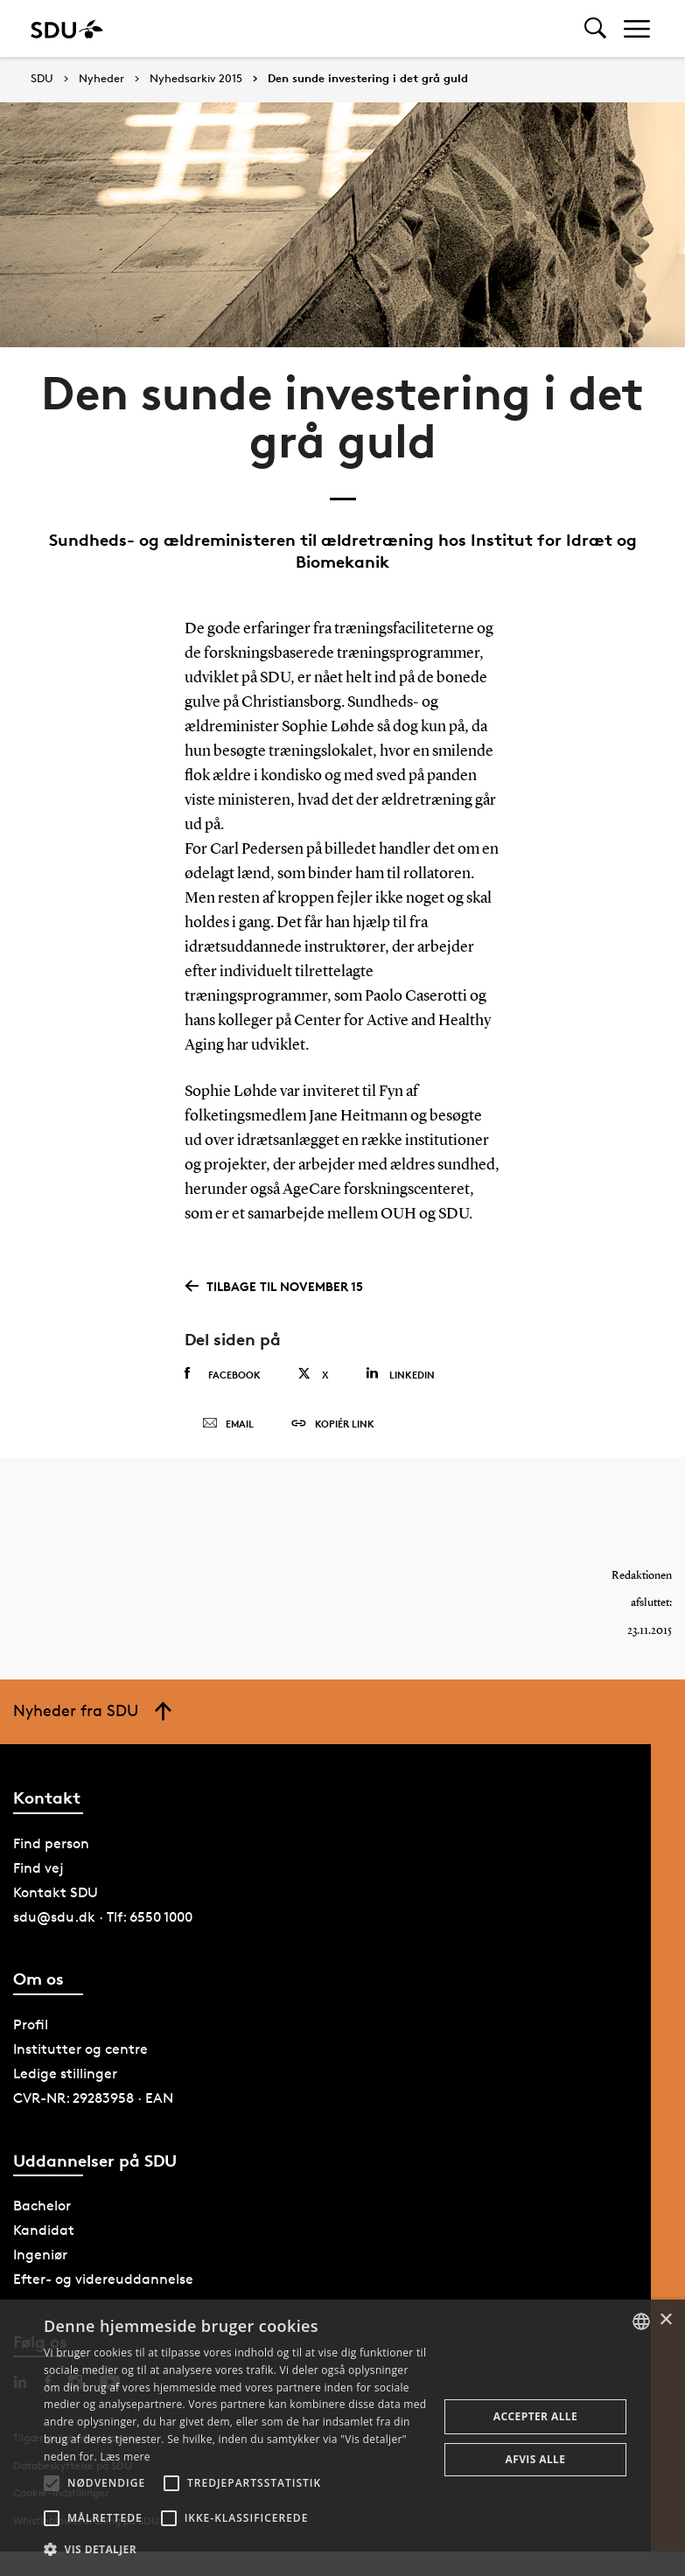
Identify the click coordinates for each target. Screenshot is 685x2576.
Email (228, 1424)
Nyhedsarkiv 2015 (196, 79)
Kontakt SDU (55, 1892)
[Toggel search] (595, 28)
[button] (51, 2483)
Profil (30, 2024)
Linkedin (400, 1373)
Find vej (38, 1868)
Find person (51, 1843)
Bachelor (42, 2205)
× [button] (665, 2320)
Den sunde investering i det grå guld (368, 79)
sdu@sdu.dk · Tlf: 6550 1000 (102, 1917)
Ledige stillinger (65, 2073)
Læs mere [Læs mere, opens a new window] (125, 2456)
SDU (42, 78)
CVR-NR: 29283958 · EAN (93, 2098)
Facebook (223, 1374)
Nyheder (101, 79)
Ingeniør (40, 2254)
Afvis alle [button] (536, 2459)
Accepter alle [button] (535, 2416)
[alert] (342, 2438)
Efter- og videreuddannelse (103, 2279)
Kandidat (43, 2230)
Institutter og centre (80, 2049)
